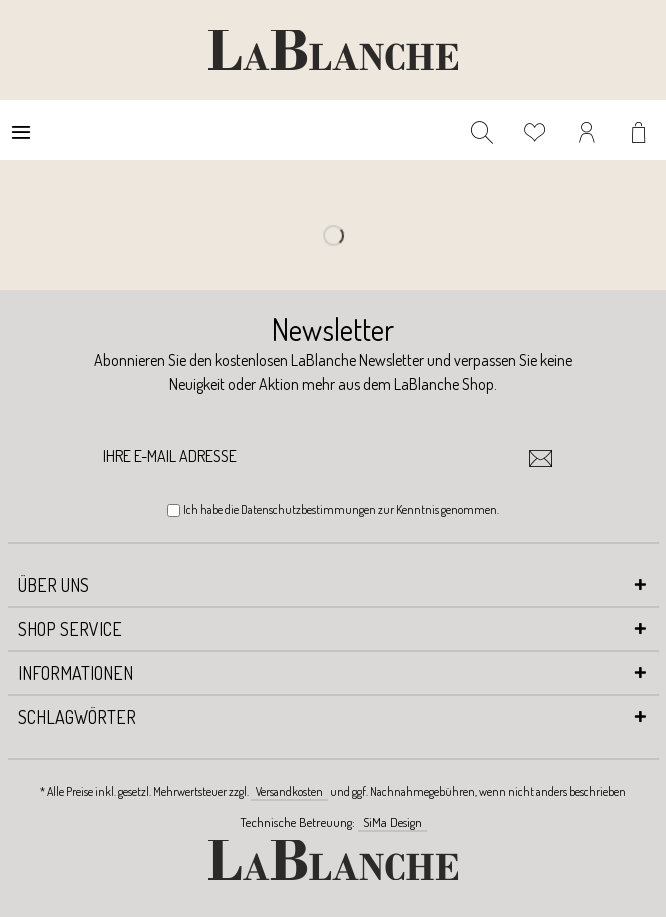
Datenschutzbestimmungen (308, 509)
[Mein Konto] (588, 130)
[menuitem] (21, 130)
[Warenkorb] (641, 130)
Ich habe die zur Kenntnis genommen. (341, 509)
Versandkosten (289, 791)
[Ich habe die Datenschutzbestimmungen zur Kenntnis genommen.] (173, 510)
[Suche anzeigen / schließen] (482, 130)
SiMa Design (392, 822)
